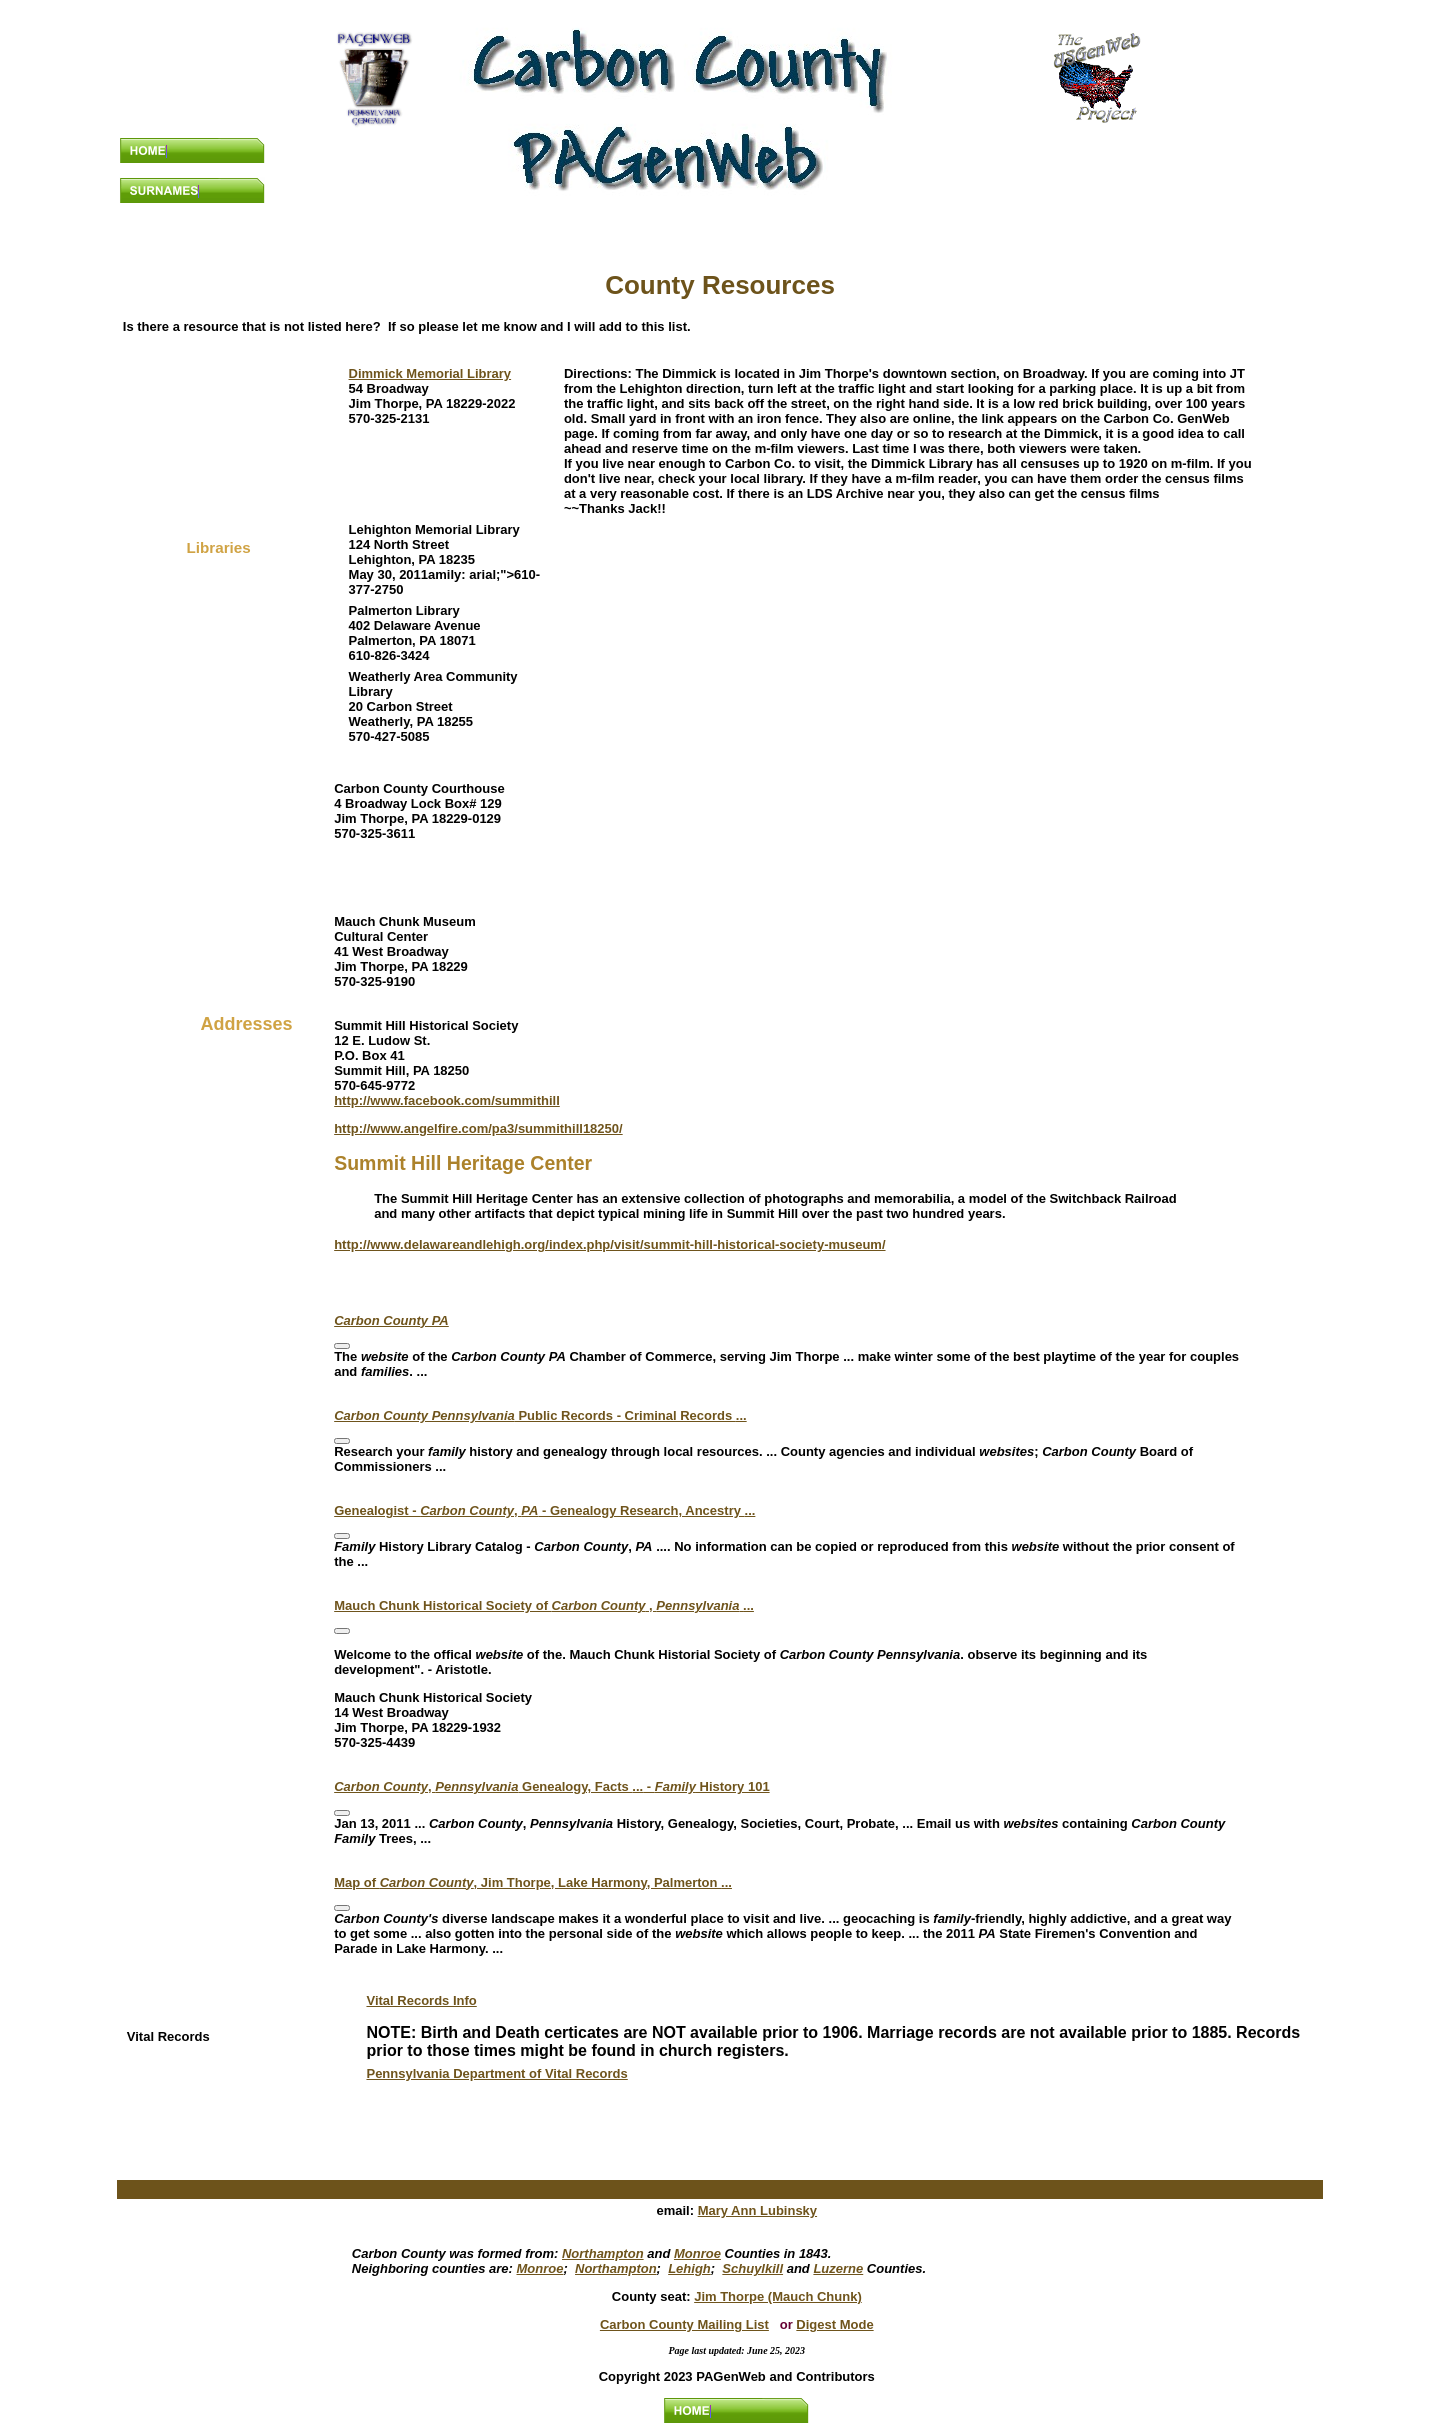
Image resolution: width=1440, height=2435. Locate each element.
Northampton (603, 2253)
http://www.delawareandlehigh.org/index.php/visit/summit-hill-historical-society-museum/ (609, 1244)
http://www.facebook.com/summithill (447, 1100)
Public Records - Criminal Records (540, 1415)
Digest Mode (834, 2324)
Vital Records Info (421, 2000)
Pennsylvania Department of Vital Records (496, 2073)
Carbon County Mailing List (684, 2324)
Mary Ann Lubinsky (757, 2210)
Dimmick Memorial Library (430, 373)
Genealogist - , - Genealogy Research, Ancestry (544, 1510)
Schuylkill (752, 2268)
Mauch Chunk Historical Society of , (544, 1605)
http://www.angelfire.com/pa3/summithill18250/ (478, 1128)
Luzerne (838, 2268)
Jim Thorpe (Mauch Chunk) (778, 2296)
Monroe (697, 2253)
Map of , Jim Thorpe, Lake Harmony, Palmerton (533, 1882)
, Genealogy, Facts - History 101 (551, 1786)
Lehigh (689, 2268)
